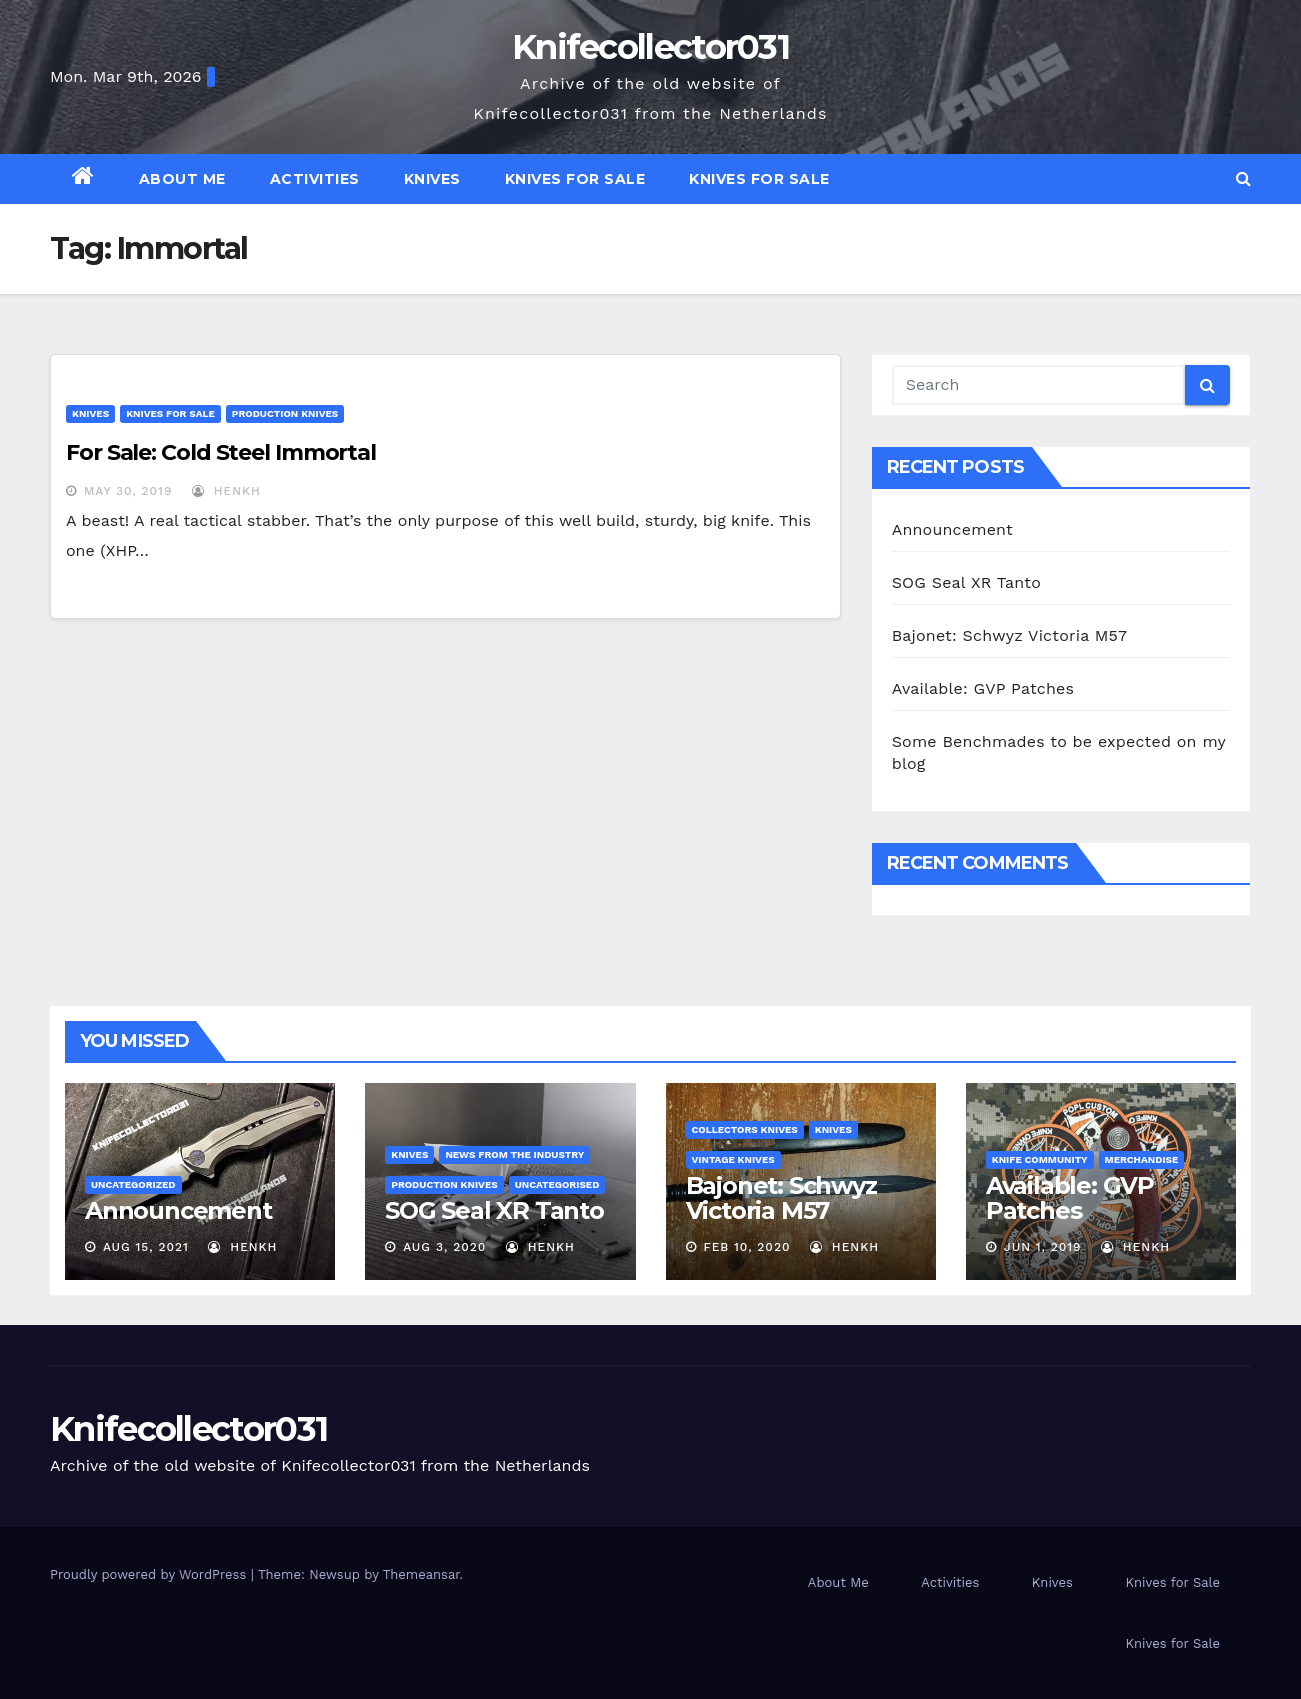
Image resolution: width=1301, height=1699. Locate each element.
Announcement (952, 529)
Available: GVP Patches (983, 688)
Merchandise (1142, 1159)
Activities (315, 179)
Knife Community (1040, 1159)
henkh (226, 491)
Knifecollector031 (650, 47)
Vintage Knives (733, 1159)
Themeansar (421, 1574)
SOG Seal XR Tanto (966, 582)
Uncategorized (133, 1184)
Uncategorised (557, 1184)
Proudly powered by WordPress (150, 1574)
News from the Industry (514, 1154)
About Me (182, 179)
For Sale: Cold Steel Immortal (221, 452)
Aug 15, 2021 (146, 1247)
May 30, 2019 (128, 491)
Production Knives (285, 413)
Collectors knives (745, 1129)
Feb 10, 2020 (746, 1247)
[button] (1243, 178)
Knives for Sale (575, 179)
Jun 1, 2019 (1043, 1247)
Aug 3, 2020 (444, 1247)
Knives (432, 179)
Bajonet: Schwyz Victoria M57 (1010, 635)
